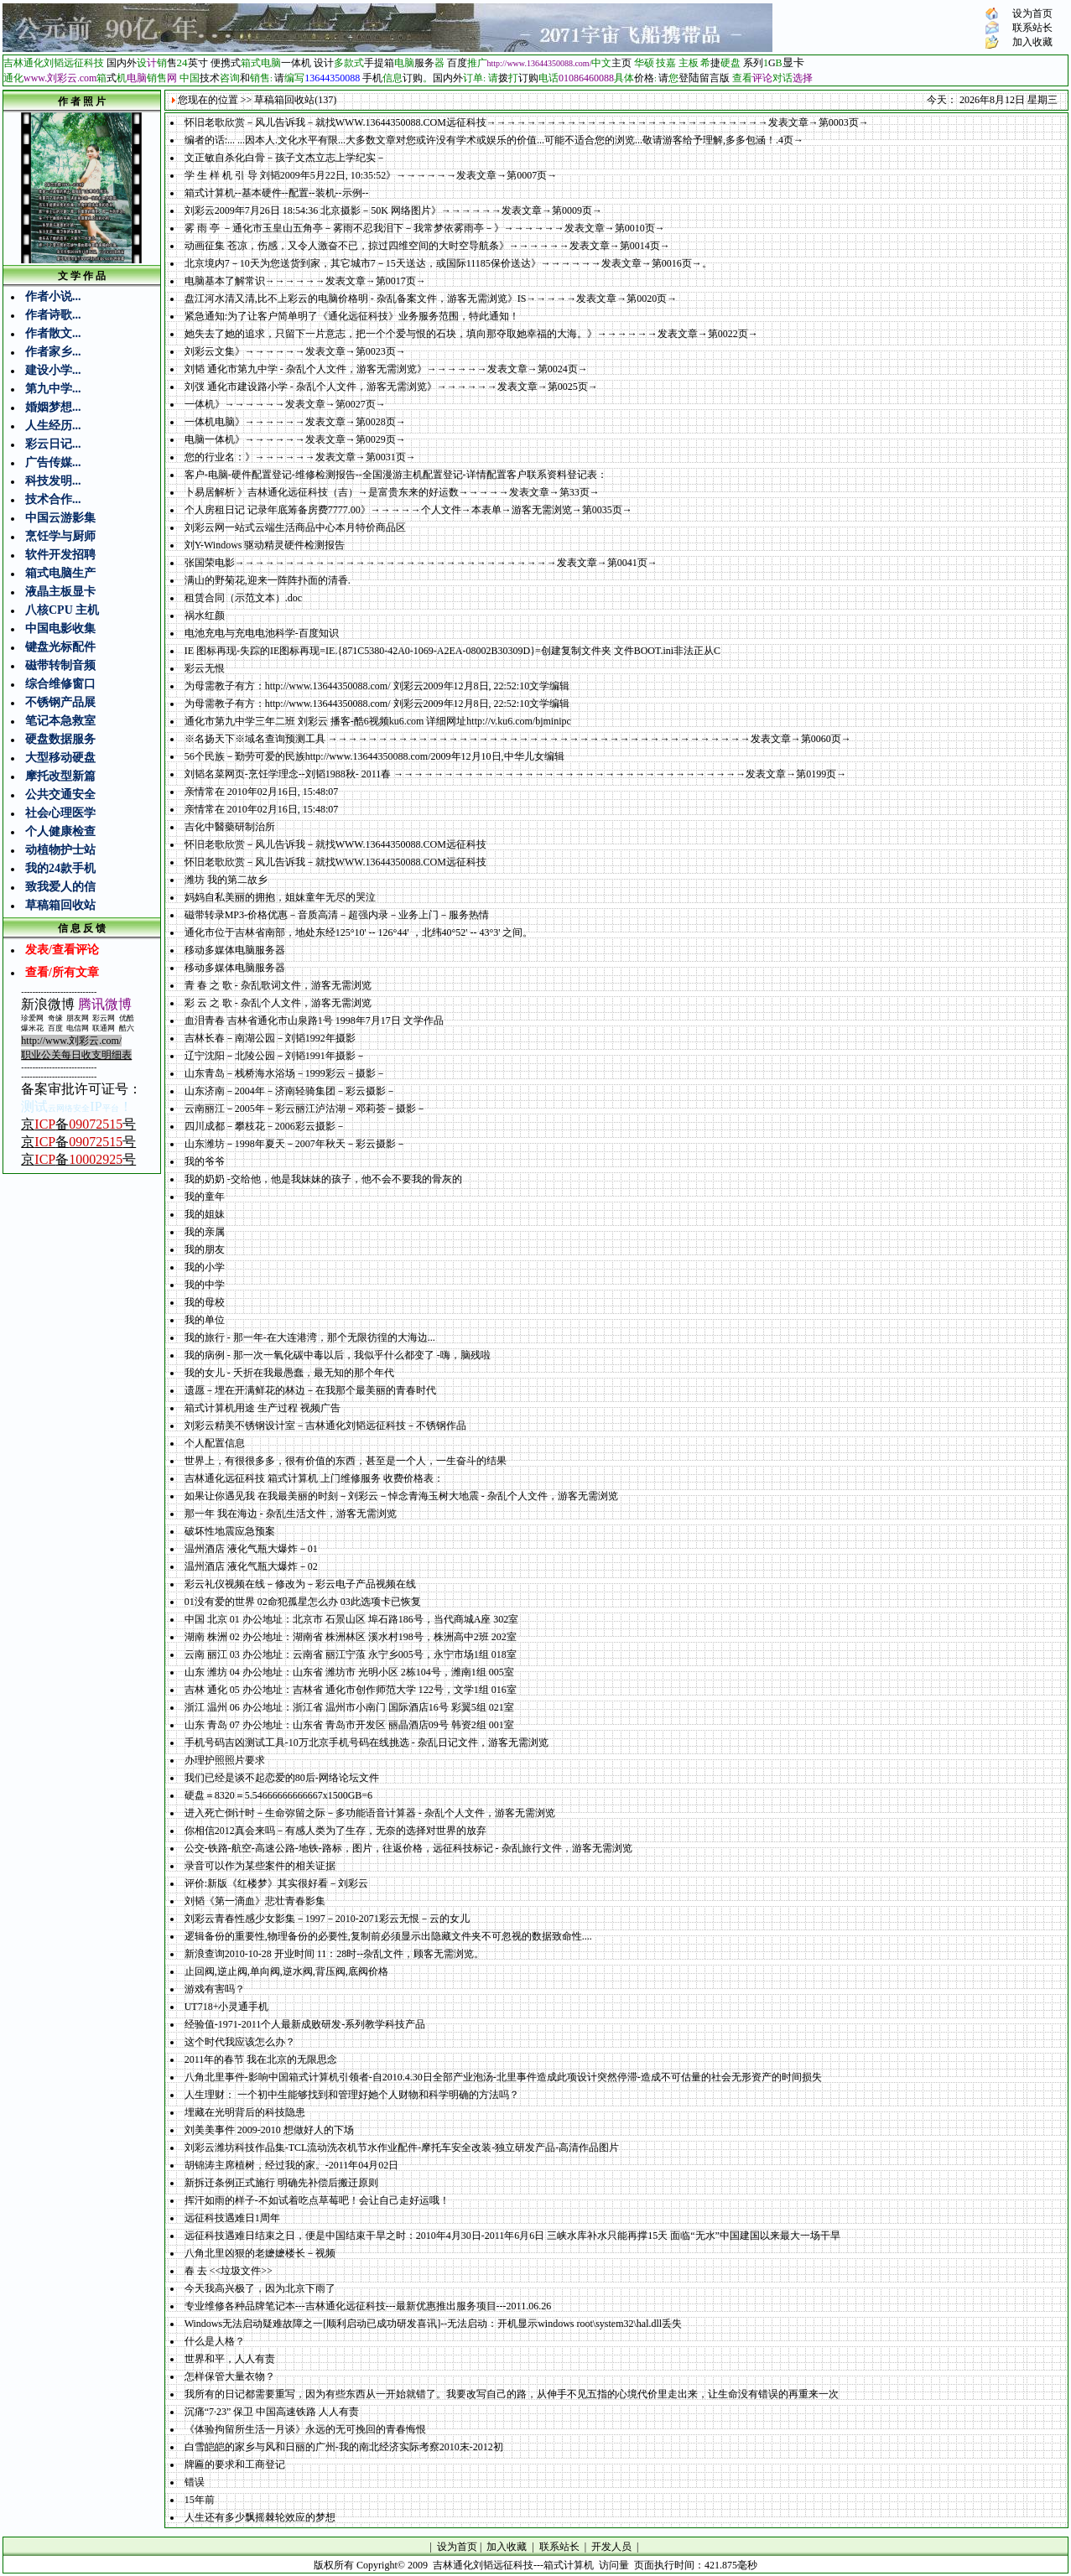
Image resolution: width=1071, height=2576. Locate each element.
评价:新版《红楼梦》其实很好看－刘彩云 (276, 1883)
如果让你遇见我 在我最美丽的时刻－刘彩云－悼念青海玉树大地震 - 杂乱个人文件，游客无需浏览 (401, 1496)
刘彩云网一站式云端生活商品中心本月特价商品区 (295, 527)
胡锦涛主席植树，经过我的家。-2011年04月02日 (292, 2165)
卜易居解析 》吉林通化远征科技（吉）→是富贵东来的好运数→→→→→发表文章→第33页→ (392, 492)
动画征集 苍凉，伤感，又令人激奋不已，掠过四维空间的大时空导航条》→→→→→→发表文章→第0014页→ (427, 246)
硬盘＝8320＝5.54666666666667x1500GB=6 (278, 1795)
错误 (195, 2482)
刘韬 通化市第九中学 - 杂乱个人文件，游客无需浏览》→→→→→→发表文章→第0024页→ (386, 369)
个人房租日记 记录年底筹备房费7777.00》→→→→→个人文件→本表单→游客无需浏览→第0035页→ (408, 510)
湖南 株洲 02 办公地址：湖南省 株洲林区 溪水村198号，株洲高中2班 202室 (351, 1637)
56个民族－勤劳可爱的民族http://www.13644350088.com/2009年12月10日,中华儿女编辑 (374, 756)
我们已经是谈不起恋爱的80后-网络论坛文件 (282, 1778)
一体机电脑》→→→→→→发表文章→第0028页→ (295, 422)
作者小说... (53, 296)
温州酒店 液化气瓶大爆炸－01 (251, 1549)
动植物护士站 (60, 850)
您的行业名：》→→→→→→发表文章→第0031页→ (300, 457)
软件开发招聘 (60, 554)
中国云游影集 (60, 518)
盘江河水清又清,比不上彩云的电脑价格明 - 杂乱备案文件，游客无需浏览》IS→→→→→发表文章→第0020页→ (431, 298)
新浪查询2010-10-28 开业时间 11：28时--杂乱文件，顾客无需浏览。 (335, 1954)
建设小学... (53, 370)
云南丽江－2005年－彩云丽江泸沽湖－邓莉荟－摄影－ (305, 1108)
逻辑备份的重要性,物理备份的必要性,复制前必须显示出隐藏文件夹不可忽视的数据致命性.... (388, 1936)
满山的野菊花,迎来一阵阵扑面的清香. (268, 580)
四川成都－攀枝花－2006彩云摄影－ (265, 1126)
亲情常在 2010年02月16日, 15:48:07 (262, 791)
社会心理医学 (60, 813)
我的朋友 (205, 1249)
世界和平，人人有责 (230, 2359)
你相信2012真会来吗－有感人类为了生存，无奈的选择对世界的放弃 (335, 1830)
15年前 (200, 2500)
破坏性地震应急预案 (230, 1531)
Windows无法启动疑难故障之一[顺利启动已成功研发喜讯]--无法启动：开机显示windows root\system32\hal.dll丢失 (434, 2323)
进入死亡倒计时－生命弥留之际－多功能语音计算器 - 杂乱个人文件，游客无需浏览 (370, 1813)
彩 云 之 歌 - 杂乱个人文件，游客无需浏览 (278, 1003)
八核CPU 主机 (62, 610)
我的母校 (205, 1302)
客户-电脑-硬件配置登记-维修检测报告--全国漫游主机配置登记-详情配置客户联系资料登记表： (396, 474)
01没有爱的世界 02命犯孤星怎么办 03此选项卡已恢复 (303, 1601)
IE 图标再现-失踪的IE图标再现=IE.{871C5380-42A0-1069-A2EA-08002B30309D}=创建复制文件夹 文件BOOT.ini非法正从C (452, 651)
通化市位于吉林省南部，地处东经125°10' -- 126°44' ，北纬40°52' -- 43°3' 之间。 (359, 932)
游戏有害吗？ (215, 1989)
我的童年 (205, 1196)
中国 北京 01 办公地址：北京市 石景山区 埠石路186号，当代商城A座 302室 (352, 1619)
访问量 (614, 2565)
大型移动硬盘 (60, 757)
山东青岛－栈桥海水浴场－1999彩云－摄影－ (285, 1073)
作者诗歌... (53, 315)
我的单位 (205, 1320)
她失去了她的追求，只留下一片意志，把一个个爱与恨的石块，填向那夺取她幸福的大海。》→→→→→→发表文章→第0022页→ (471, 334)
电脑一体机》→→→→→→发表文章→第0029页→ (295, 439)
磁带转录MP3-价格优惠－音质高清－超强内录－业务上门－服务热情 (337, 915)
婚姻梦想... (53, 407)
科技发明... (53, 481)
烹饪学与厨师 (60, 536)
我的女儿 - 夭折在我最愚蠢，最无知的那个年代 (289, 1373)
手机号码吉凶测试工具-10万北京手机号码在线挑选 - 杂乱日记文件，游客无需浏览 (366, 1742)
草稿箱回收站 (60, 905)
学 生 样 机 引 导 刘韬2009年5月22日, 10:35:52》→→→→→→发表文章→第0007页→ (371, 175)
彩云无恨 (205, 668)
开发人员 (611, 2547)
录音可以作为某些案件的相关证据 (260, 1866)
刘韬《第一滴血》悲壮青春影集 (255, 1901)
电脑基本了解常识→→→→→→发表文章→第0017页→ (305, 281)
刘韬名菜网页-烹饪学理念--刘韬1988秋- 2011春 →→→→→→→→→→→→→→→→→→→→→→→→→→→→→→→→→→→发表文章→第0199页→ (516, 774)
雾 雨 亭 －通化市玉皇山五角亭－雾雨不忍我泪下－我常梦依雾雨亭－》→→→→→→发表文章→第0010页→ (425, 228)
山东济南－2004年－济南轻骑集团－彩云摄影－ (290, 1091)
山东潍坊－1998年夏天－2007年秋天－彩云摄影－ (295, 1144)
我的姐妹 (205, 1214)
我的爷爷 (205, 1161)
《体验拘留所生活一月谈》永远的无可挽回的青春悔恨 (305, 2429)
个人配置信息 (215, 1443)
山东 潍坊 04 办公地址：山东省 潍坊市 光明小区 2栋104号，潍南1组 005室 (349, 1672)
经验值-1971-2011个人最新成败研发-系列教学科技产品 (305, 2024)
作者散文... (53, 333)
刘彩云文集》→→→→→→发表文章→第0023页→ (295, 351)
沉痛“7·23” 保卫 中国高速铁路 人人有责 (272, 2412)
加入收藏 (1032, 42)
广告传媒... (53, 462)
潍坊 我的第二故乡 (226, 880)
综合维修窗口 (60, 684)
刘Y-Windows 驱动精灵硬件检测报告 (265, 545)
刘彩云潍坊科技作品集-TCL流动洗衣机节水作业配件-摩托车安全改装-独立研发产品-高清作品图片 (402, 2147)
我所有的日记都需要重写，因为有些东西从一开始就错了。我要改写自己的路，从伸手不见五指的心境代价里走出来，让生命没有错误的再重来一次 (512, 2394)
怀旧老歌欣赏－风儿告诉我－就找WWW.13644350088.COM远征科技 (335, 844)
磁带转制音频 (60, 665)
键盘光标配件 (60, 647)
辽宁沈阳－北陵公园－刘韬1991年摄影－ (275, 1056)
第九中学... (53, 388)
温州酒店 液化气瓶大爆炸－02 (251, 1566)
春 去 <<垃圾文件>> (229, 2271)
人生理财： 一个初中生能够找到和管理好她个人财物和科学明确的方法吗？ (352, 2095)
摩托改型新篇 (60, 776)
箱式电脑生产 (60, 573)
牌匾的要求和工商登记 (235, 2464)
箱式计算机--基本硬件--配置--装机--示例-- (277, 193)
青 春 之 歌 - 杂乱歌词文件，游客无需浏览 (278, 985)
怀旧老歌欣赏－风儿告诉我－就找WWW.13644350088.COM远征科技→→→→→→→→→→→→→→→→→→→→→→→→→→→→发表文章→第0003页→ (527, 122)
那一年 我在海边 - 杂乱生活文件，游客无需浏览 (291, 1513)
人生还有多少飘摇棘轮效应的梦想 (260, 2517)
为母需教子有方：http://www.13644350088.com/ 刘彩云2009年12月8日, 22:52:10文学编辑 (377, 686)
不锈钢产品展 (60, 702)
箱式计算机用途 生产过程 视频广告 (263, 1408)
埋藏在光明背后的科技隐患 (245, 2112)
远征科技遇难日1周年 (232, 2218)
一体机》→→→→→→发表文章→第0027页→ (285, 404)
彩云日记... (53, 444)
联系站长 (1032, 28)
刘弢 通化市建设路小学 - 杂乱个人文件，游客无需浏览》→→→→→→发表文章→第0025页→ (391, 386)
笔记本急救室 (60, 720)
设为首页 (1032, 13)
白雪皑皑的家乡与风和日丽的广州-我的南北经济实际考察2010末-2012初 (344, 2447)
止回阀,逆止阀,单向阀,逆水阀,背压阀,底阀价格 (286, 1971)
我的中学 (205, 1285)
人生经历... (53, 425)
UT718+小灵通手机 (227, 2006)
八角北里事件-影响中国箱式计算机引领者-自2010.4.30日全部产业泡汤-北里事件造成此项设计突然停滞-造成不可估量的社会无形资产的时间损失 (503, 2077)
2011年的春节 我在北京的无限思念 (261, 2059)
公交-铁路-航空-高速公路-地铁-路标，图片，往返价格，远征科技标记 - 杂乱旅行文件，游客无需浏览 (408, 1848)
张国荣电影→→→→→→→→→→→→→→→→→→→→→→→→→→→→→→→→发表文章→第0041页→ (421, 563)
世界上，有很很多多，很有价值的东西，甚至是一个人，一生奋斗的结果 (346, 1461)
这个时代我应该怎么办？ (240, 2042)
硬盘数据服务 (60, 739)
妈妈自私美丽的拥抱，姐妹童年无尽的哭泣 (280, 897)
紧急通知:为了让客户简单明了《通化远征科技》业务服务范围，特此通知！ (352, 316)
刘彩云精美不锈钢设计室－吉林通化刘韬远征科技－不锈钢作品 (325, 1425)
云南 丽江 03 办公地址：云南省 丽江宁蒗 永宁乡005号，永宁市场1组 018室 (351, 1654)
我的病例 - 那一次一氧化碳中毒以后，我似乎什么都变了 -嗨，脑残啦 (338, 1355)
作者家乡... (53, 351)
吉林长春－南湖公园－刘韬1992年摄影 (270, 1038)
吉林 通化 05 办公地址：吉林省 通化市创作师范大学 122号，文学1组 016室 (351, 1690)
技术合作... (53, 499)
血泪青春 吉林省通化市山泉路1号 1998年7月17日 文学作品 (314, 1020)
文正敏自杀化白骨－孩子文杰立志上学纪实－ (285, 158)
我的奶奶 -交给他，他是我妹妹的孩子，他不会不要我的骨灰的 (323, 1179)
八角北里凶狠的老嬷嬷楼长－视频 (260, 2253)
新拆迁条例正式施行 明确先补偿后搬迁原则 (281, 2183)
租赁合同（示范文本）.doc (243, 598)
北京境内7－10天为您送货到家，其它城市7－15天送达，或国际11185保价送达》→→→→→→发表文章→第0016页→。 (448, 263)
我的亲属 (205, 1232)
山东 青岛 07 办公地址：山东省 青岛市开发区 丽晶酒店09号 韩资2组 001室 (349, 1725)
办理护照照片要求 (225, 1760)
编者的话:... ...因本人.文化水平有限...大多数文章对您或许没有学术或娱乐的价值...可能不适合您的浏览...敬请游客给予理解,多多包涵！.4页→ (494, 140)
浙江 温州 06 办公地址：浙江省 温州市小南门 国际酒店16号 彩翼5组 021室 (349, 1707)
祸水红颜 (205, 615)
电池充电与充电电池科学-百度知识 (262, 633)
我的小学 (205, 1267)
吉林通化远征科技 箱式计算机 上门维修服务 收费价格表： (314, 1478)
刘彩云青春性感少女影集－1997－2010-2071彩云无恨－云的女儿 (327, 1918)
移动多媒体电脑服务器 (235, 950)
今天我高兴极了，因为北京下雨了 (260, 2288)
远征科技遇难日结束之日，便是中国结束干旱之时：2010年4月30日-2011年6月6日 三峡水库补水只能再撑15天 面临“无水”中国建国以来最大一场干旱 (512, 2235)
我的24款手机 (60, 868)
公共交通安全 (60, 794)
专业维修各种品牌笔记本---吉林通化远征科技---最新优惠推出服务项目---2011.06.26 (368, 2306)
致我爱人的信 (60, 886)
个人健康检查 (60, 831)
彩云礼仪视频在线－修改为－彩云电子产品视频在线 (300, 1584)
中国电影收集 (60, 628)
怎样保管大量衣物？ (230, 2376)
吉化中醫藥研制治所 (230, 827)
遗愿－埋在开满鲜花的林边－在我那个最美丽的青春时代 (310, 1390)
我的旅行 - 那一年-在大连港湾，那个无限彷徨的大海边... (310, 1337)
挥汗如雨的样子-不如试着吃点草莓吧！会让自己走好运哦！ (317, 2200)
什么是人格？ (215, 2341)
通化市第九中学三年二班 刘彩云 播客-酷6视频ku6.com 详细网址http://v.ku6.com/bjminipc (378, 721)
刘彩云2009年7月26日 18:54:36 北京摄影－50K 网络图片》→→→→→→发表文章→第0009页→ (393, 210)
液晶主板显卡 (60, 591)
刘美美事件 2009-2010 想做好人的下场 (269, 2130)
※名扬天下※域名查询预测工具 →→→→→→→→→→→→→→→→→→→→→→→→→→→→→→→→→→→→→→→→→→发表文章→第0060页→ (518, 739)
